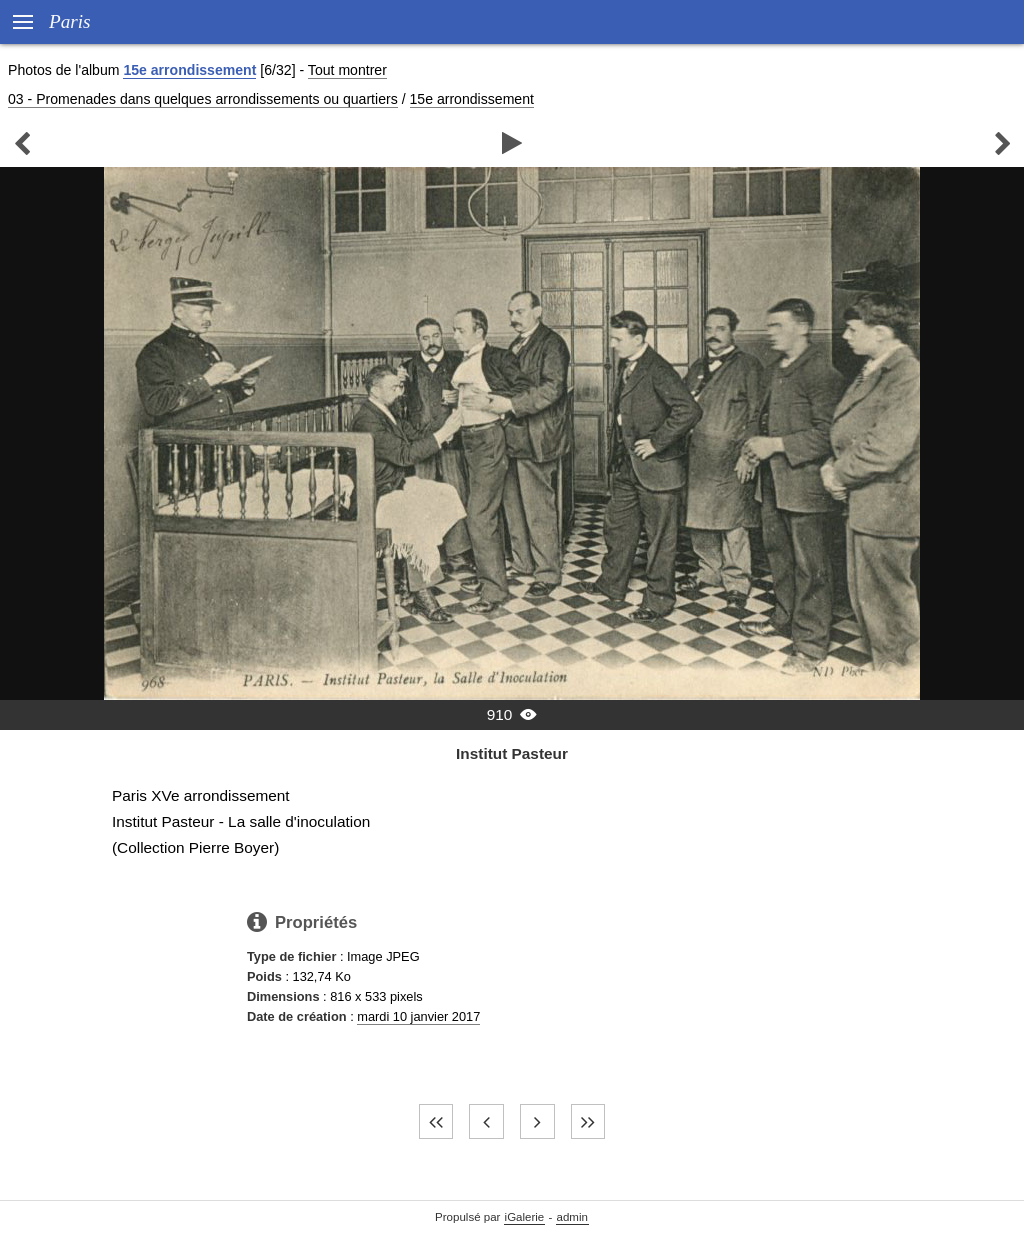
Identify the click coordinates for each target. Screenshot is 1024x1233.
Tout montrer (347, 70)
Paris (70, 21)
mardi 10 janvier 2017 (418, 1016)
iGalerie (525, 1217)
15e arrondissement (189, 70)
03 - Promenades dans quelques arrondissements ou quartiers (203, 99)
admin (572, 1217)
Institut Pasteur (512, 753)
